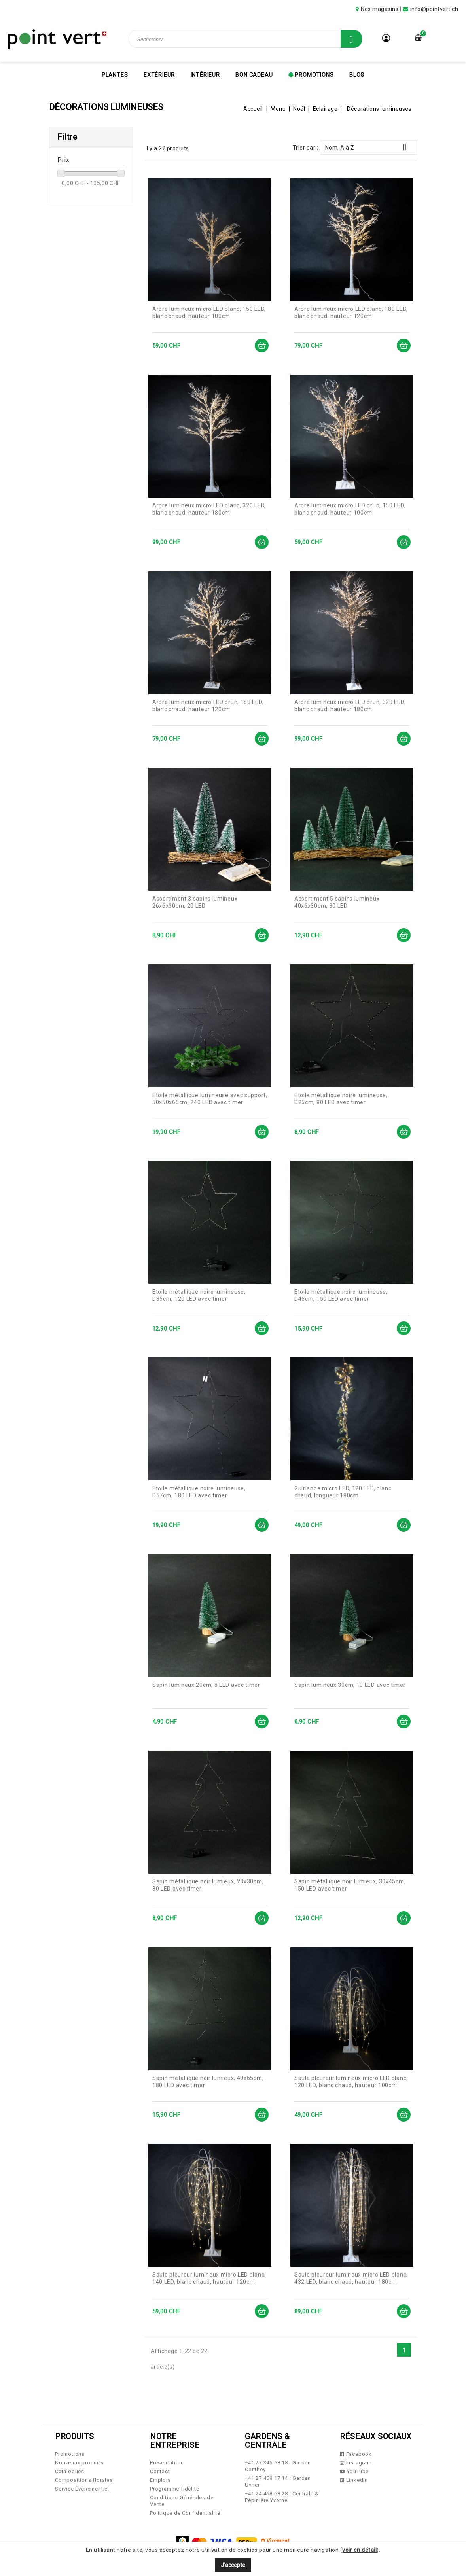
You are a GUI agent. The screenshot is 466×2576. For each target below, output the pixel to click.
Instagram (356, 2463)
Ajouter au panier (260, 345)
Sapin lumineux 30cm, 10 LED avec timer (350, 1685)
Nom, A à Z (369, 147)
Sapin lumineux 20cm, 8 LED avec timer (206, 1685)
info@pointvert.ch (434, 9)
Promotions (314, 75)
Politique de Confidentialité (185, 2513)
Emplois (160, 2480)
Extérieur (159, 75)
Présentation (166, 2463)
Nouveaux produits (79, 2463)
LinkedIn (354, 2480)
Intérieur (205, 75)
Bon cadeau (254, 75)
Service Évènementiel (82, 2489)
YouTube (354, 2471)
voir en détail (359, 2550)
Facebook (356, 2454)
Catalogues (69, 2471)
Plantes (115, 75)
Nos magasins (379, 9)
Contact (160, 2471)
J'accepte (233, 2565)
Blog (356, 75)
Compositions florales (84, 2480)
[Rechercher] (245, 39)
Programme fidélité (174, 2489)
